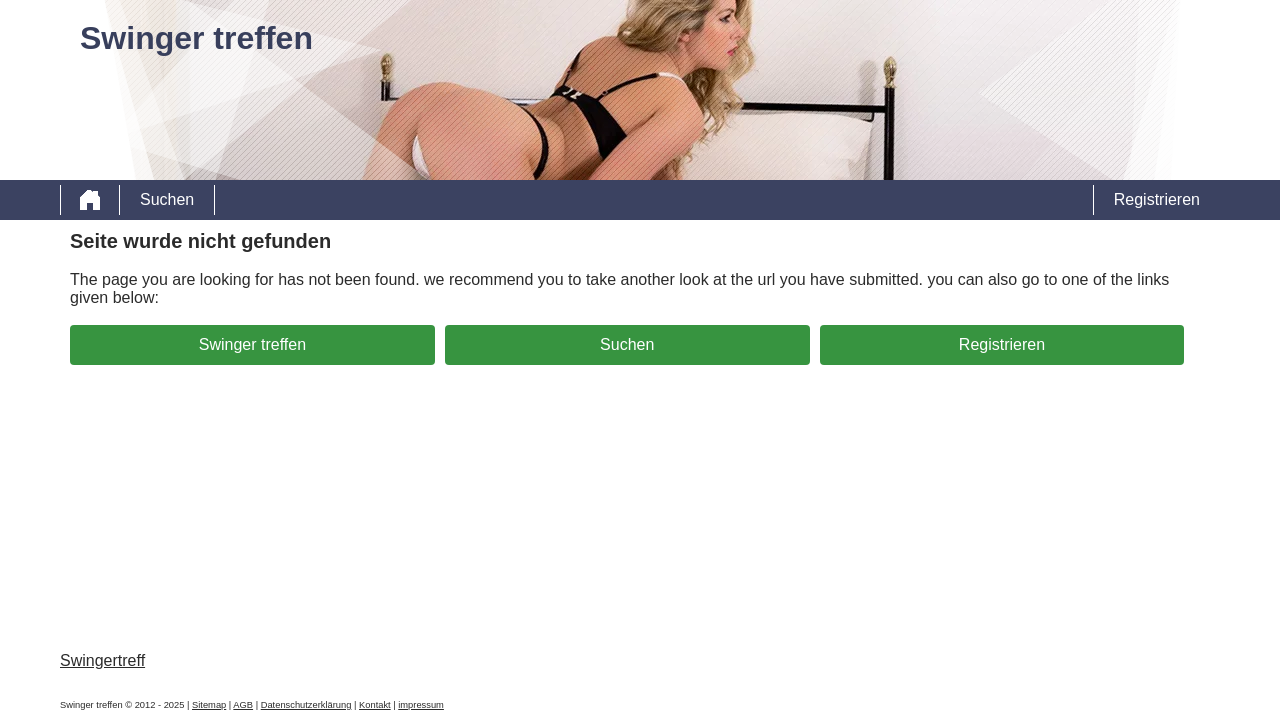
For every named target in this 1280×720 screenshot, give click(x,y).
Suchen (167, 199)
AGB (243, 705)
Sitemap (209, 705)
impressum (421, 705)
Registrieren (1157, 199)
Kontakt (375, 705)
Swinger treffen (252, 344)
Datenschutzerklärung (306, 705)
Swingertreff (102, 660)
